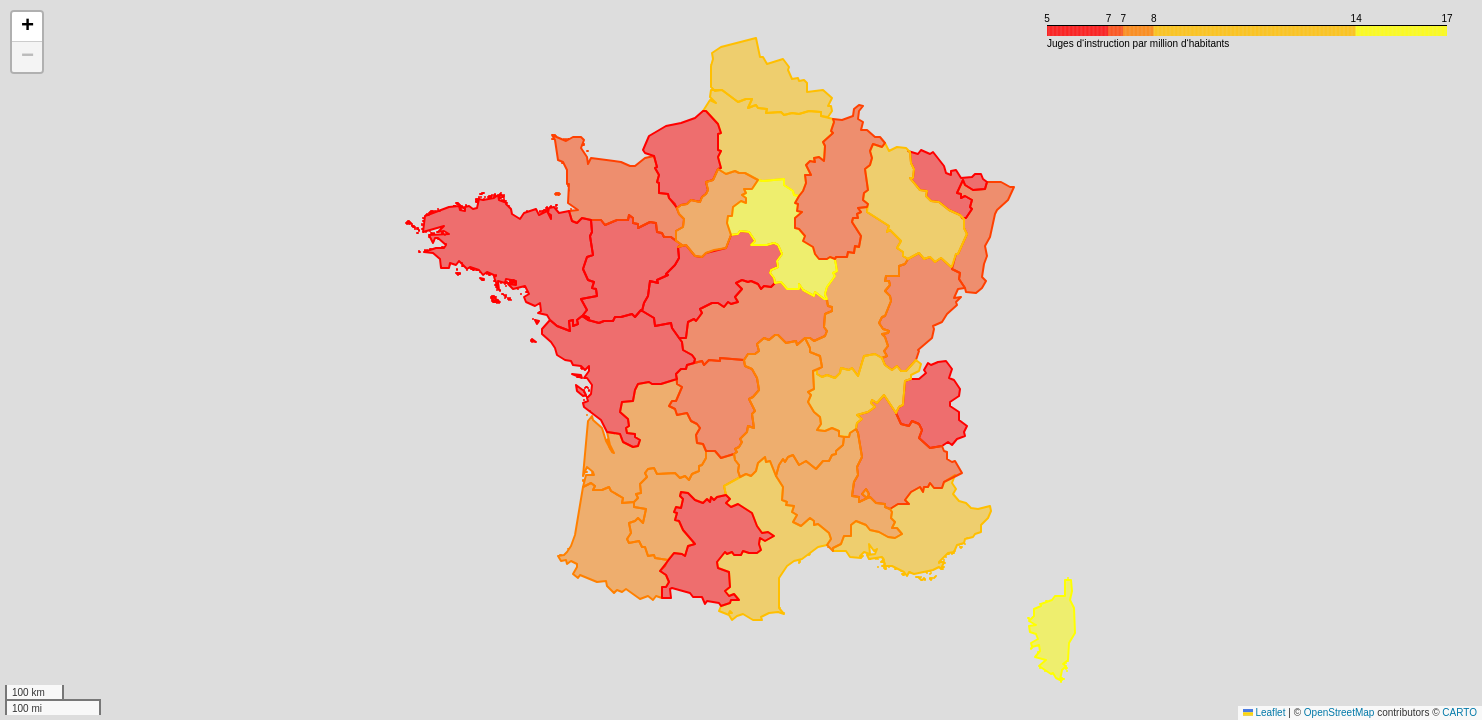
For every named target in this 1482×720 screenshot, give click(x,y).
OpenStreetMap (1339, 712)
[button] (27, 27)
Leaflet (1264, 712)
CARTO (1459, 712)
